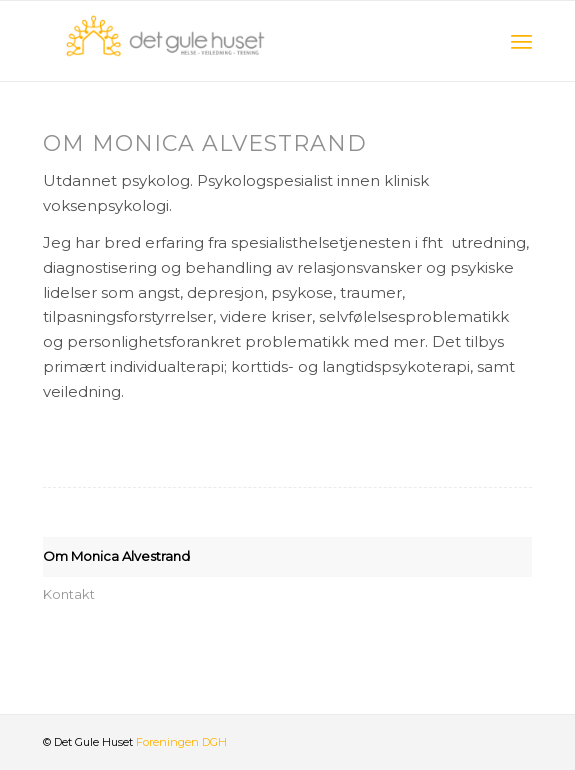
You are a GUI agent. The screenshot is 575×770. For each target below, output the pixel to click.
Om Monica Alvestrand (116, 556)
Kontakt (69, 594)
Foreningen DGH (181, 742)
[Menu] (521, 41)
